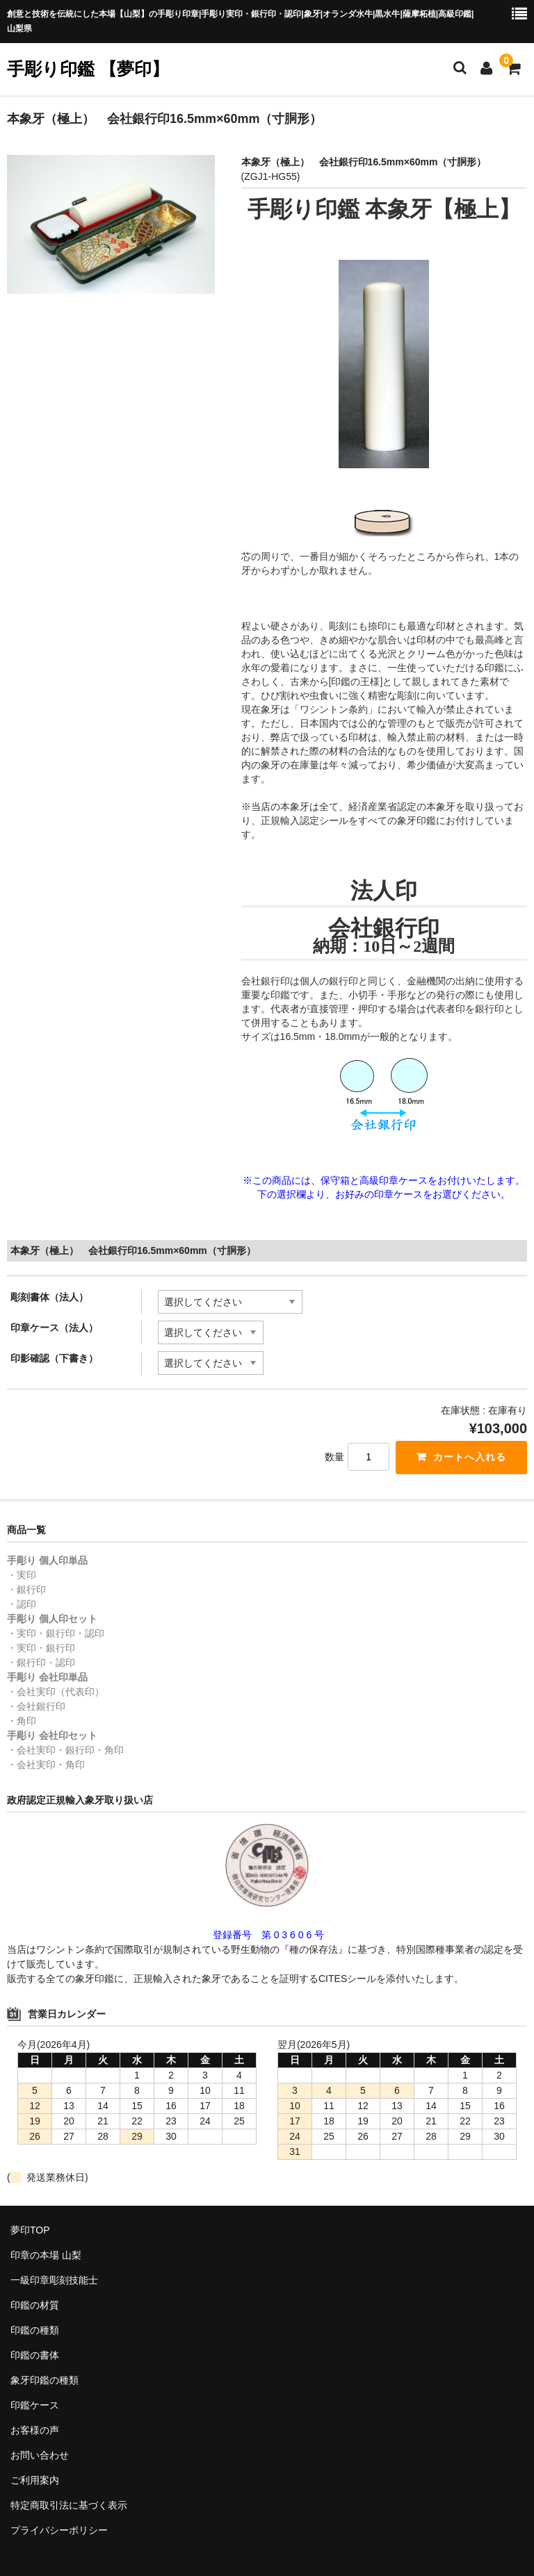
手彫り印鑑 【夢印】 (88, 69)
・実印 (21, 1574)
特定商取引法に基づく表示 (68, 2505)
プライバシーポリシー (59, 2530)
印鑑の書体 (34, 2355)
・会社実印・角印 (46, 1764)
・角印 (21, 1720)
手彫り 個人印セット (52, 1618)
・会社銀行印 (36, 1706)
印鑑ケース (34, 2405)
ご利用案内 (34, 2480)
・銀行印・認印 (41, 1662)
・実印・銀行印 (41, 1647)
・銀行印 (26, 1589)
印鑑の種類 (34, 2330)
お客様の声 (34, 2430)
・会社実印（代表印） (55, 1691)
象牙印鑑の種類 (44, 2380)
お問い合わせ (39, 2455)
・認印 (21, 1604)
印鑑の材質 (34, 2305)
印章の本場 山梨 (45, 2255)
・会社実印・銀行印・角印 (65, 1750)
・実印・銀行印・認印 (55, 1633)
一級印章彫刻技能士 (54, 2280)
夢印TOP (30, 2230)
